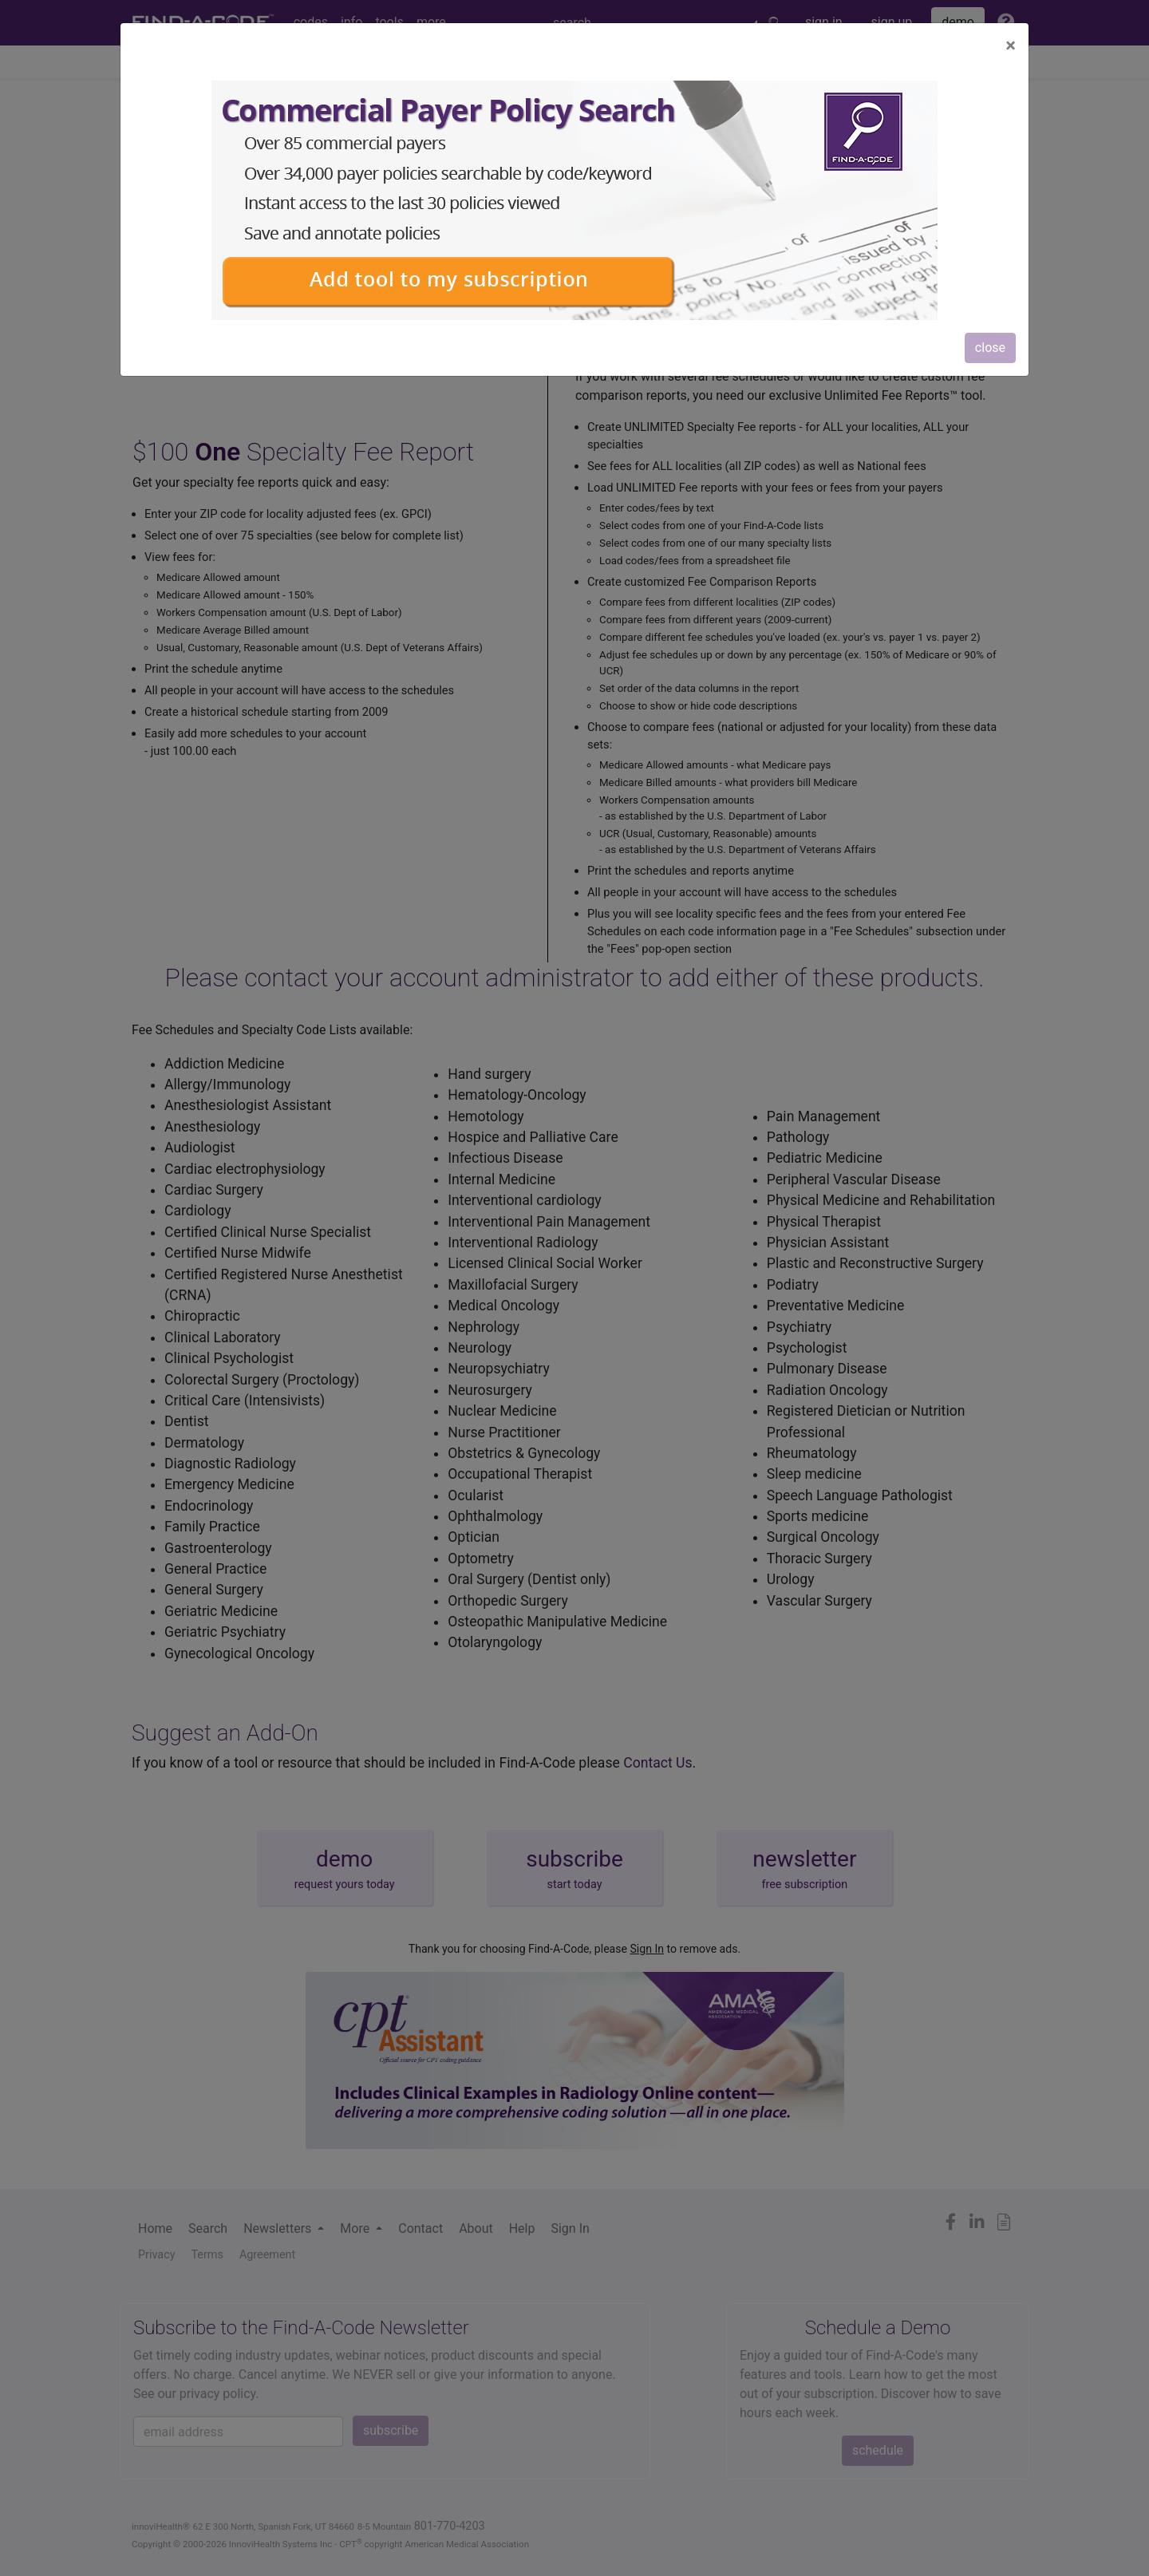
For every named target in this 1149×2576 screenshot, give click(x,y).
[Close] (1011, 45)
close (990, 347)
